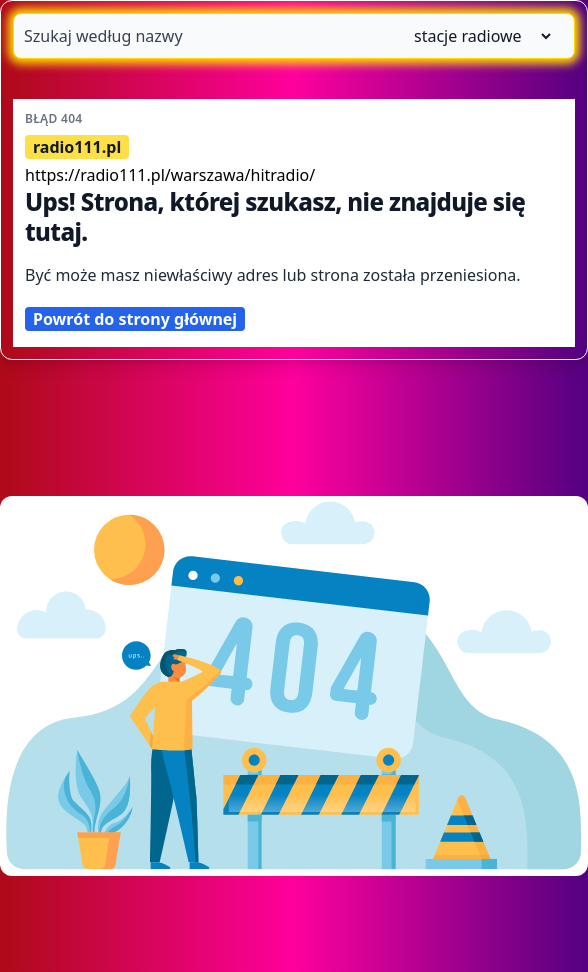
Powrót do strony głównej (135, 319)
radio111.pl (77, 147)
